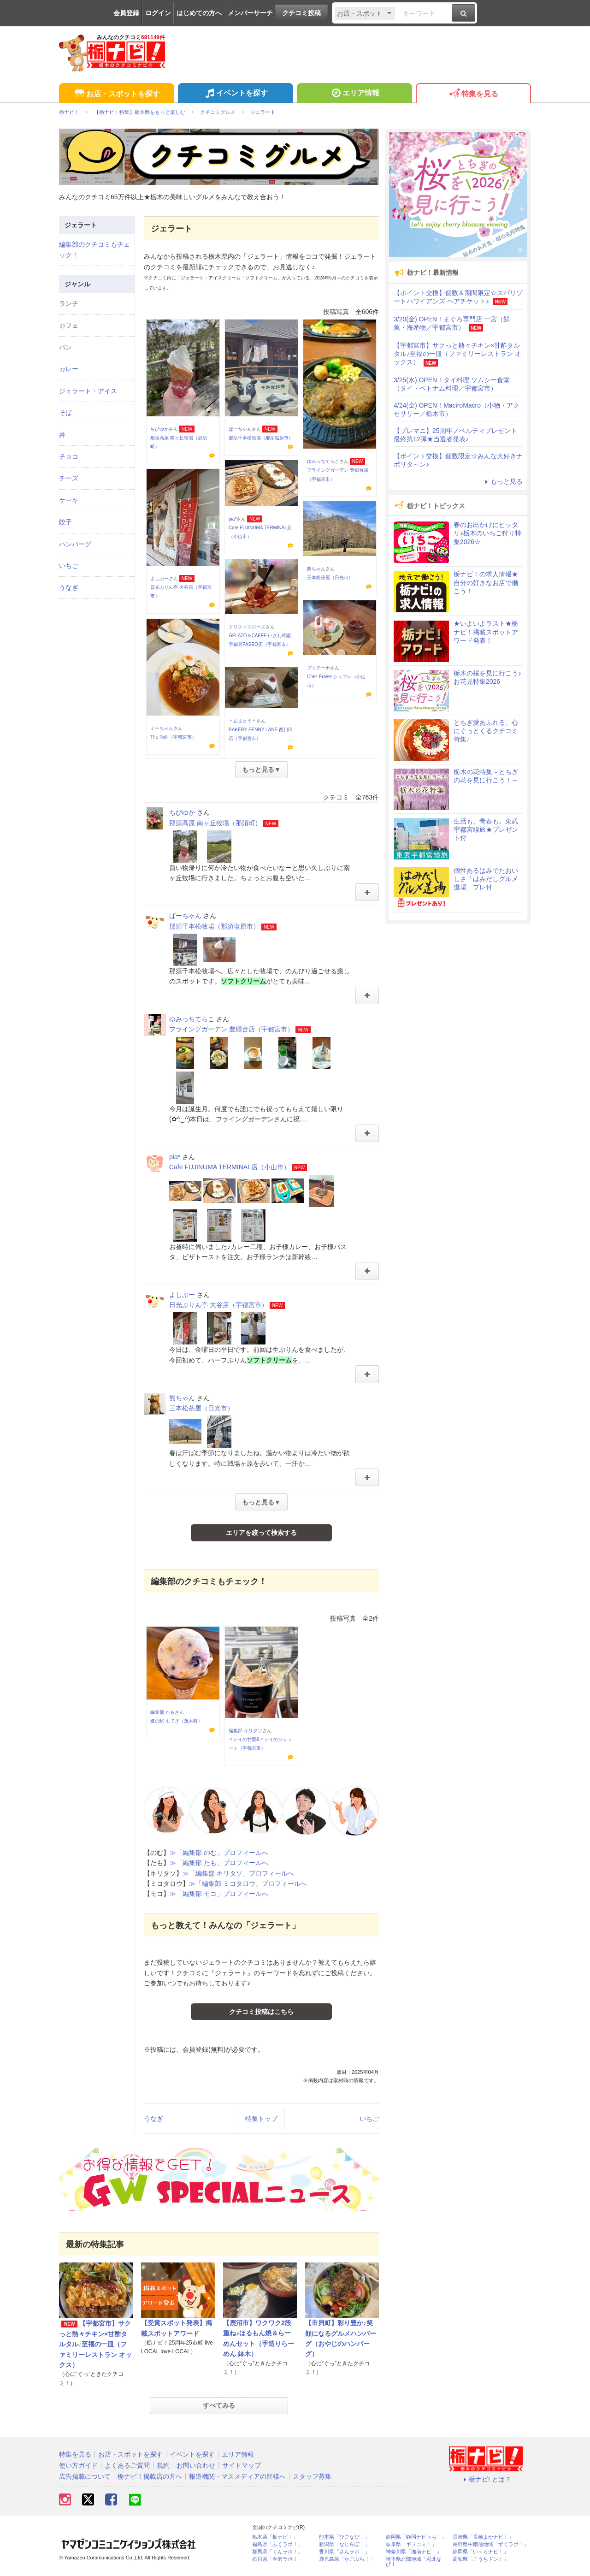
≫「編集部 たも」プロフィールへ (219, 1862)
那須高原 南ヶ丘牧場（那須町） (215, 823)
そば (65, 412)
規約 (163, 2465)
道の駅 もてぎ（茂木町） (176, 1720)
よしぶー (159, 578)
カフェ (68, 325)
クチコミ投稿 (301, 13)
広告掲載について (85, 2476)
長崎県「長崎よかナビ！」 (483, 2537)
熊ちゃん (316, 568)
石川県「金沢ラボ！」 (277, 2559)
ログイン (158, 13)
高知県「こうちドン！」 (480, 2559)
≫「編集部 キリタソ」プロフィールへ (238, 1873)
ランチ (68, 303)
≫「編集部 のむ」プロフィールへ (219, 1852)
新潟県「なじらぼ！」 (344, 2544)
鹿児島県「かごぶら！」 (347, 2559)
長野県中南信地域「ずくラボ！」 (491, 2544)
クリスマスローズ (247, 626)
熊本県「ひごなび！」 (344, 2537)
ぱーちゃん (240, 429)
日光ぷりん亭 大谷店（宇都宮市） (218, 1305)
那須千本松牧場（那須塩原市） (261, 437)
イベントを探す (235, 94)
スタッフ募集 (312, 2476)
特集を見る (473, 94)
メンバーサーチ (250, 13)
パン (65, 347)
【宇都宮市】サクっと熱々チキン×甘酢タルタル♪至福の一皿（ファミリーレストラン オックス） (95, 2344)
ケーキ (68, 500)
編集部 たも (162, 1712)
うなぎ (153, 2118)
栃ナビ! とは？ (485, 2479)
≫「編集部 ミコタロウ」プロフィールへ (248, 1883)
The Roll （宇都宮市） (173, 737)
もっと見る (502, 481)
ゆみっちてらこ (323, 461)
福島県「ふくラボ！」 (277, 2544)
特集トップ (261, 2118)
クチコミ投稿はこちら (261, 2011)
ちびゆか (159, 429)
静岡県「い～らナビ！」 (480, 2551)
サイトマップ (241, 2465)
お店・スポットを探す (116, 94)
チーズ (68, 478)
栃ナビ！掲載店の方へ (150, 2476)
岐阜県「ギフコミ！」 (411, 2544)
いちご (369, 2118)
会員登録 (126, 13)
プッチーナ (318, 667)
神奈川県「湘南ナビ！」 (414, 2551)
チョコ (68, 456)
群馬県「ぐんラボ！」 (277, 2551)
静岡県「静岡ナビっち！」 (416, 2537)
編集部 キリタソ (245, 1730)
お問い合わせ (196, 2465)
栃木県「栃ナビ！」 (275, 2537)
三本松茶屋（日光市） (330, 577)
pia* (232, 518)
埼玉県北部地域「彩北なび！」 (414, 2562)
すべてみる (219, 2405)
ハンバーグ (75, 544)
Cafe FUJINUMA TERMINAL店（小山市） (229, 1167)
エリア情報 (354, 94)
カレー (68, 369)
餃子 (65, 522)
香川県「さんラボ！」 (344, 2551)
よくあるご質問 (127, 2465)
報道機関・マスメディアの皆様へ (237, 2476)
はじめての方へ (199, 13)
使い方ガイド (78, 2465)
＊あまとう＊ (242, 720)
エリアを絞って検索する (261, 1532)
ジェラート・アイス (88, 391)
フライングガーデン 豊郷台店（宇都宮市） (231, 1029)
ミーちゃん (161, 728)
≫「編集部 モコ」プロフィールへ (219, 1893)
